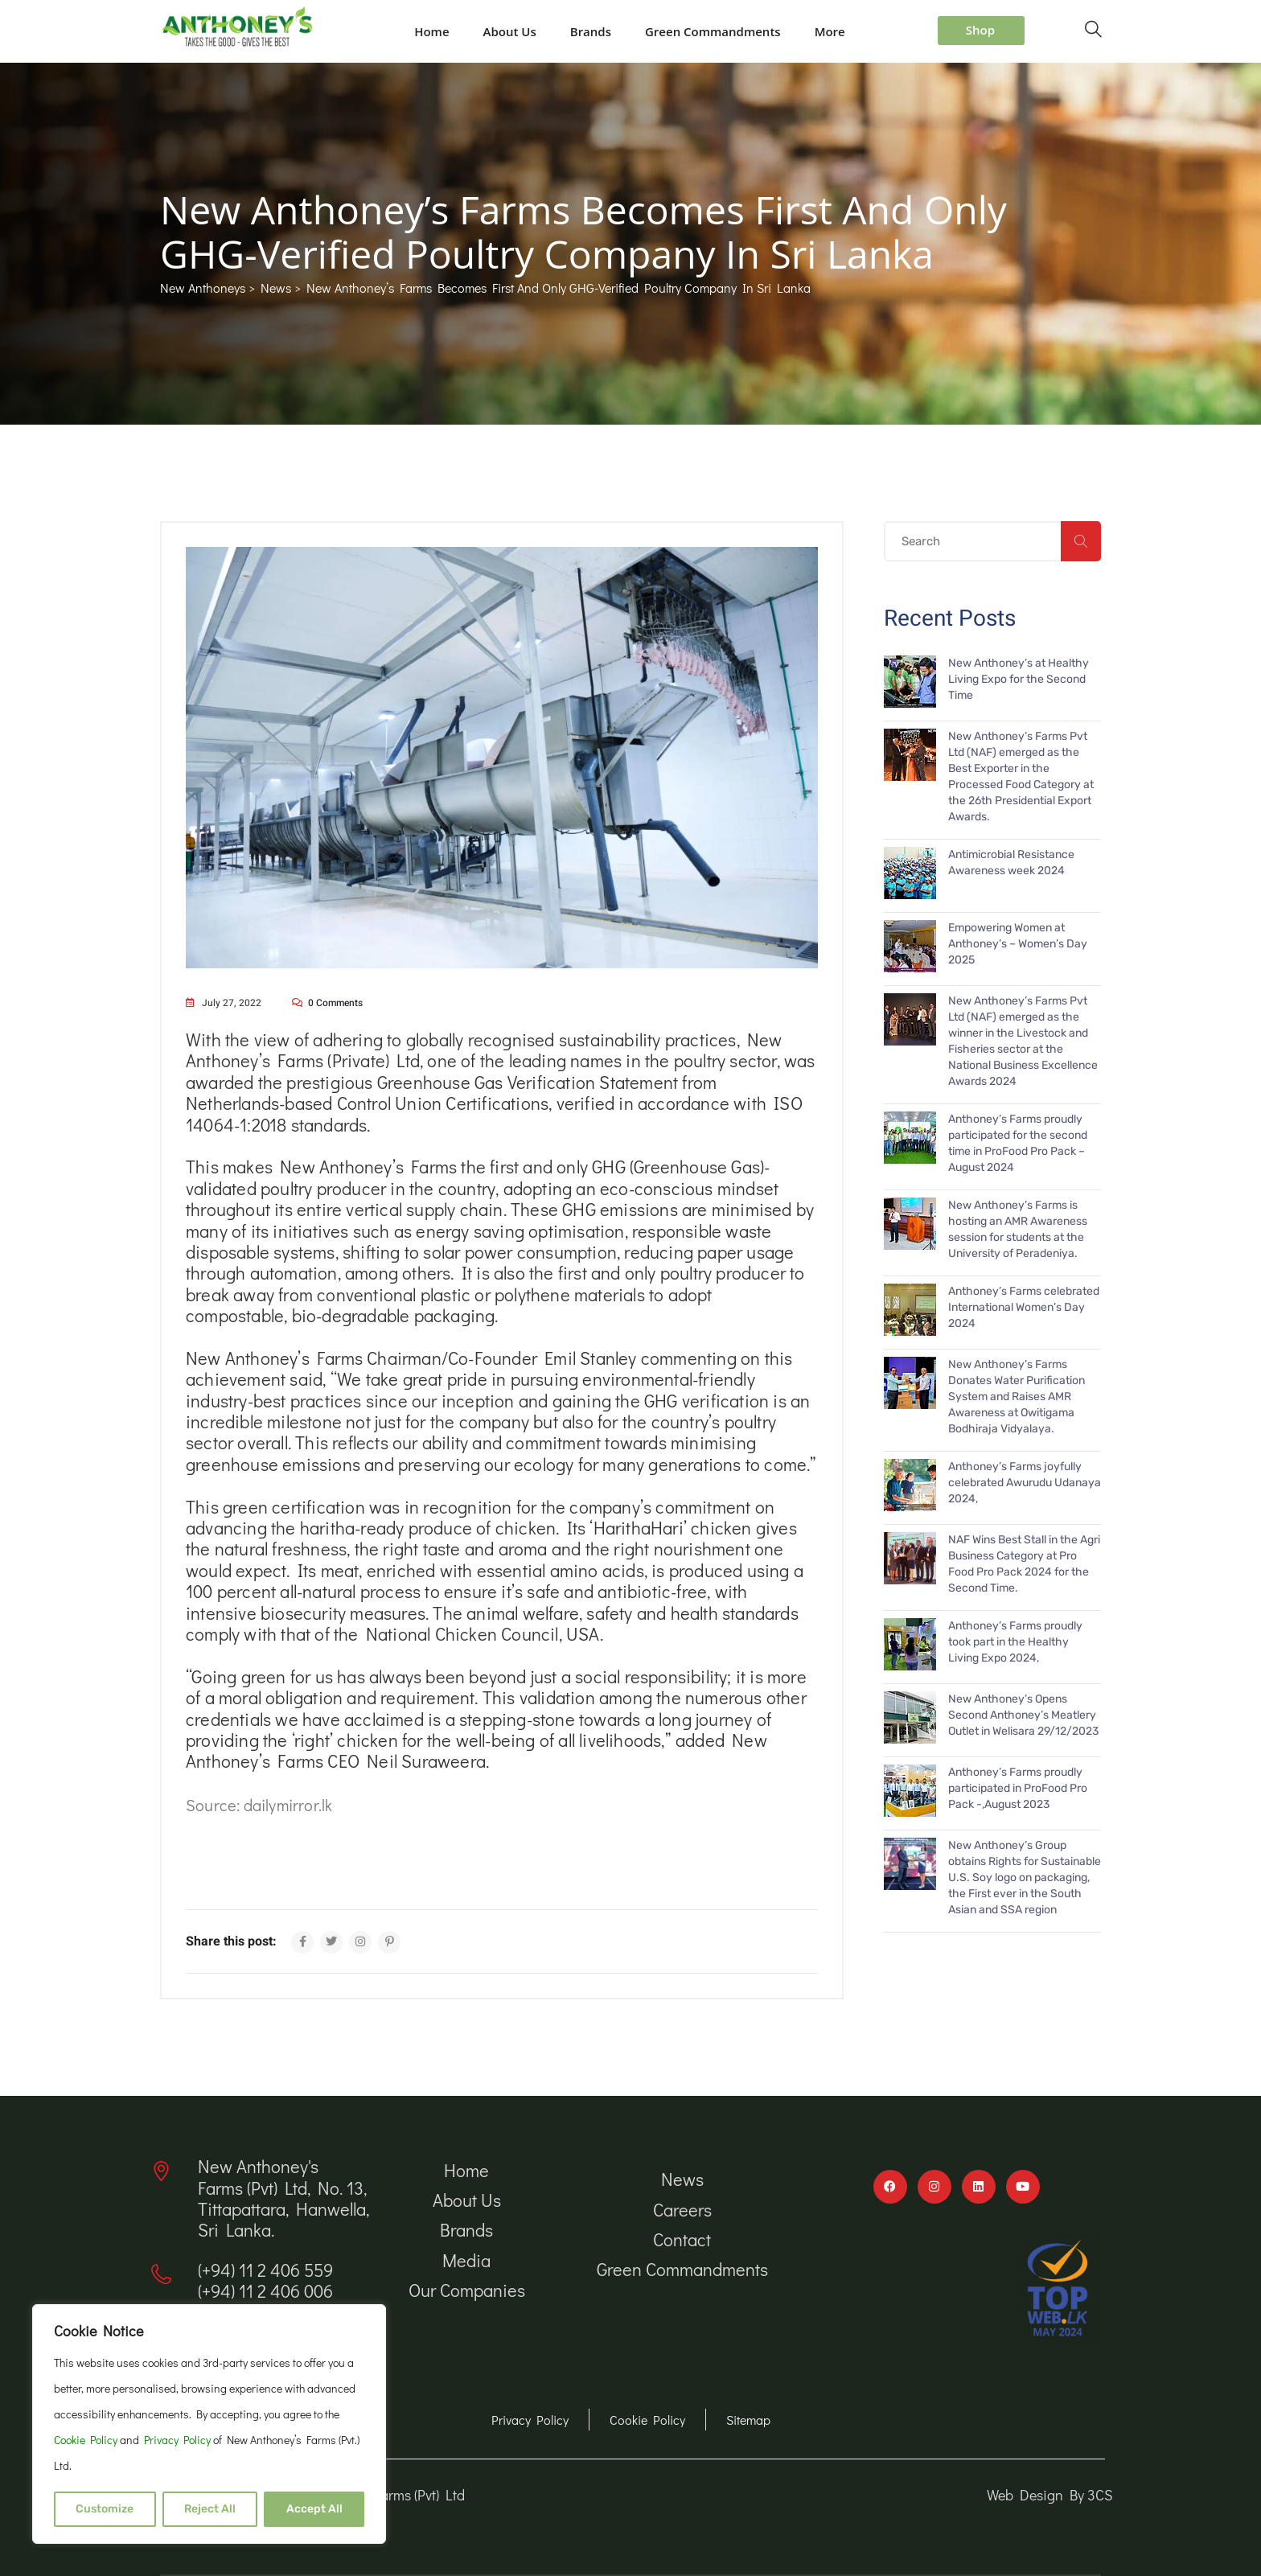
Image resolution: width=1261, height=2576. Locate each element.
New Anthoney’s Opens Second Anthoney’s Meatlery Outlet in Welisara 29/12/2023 (1023, 1715)
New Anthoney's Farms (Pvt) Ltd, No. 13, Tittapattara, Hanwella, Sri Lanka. (283, 2198)
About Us (509, 31)
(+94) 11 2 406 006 (265, 2291)
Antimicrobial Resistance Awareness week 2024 (1011, 862)
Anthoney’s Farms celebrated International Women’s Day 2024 (1023, 1307)
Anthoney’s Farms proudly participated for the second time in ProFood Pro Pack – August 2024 (1017, 1143)
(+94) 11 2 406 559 (265, 2270)
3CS (1100, 2494)
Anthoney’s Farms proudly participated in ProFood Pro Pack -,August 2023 (1017, 1788)
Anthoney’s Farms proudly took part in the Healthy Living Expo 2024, (1015, 1642)
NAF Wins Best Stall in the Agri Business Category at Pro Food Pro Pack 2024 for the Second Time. (1024, 1564)
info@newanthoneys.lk (281, 2331)
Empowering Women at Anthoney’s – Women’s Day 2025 (1017, 944)
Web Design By (1037, 2494)
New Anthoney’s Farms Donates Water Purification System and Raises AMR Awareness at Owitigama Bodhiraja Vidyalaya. (1016, 1397)
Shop (980, 30)
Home (431, 31)
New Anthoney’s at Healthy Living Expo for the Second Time (1018, 679)
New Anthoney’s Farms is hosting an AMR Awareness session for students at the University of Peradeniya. (1017, 1229)
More (830, 31)
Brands (590, 31)
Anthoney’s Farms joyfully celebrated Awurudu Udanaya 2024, (1024, 1483)
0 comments (335, 1003)
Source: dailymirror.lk (259, 1804)
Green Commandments (713, 31)
